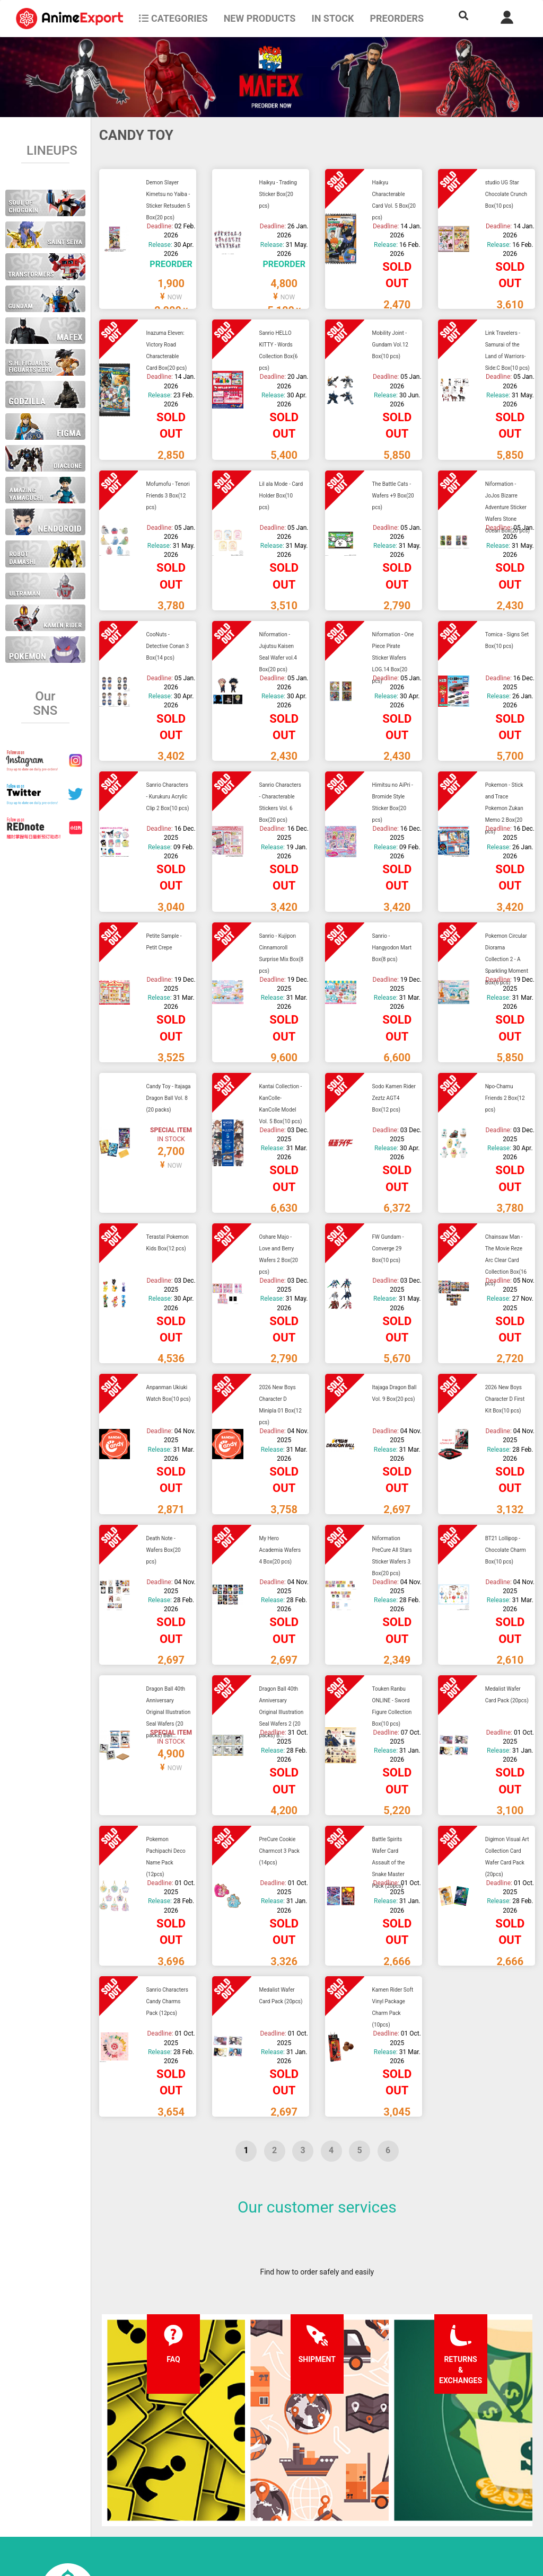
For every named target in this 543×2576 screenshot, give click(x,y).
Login (334, 2468)
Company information (270, 2489)
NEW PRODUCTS (260, 18)
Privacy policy (256, 2468)
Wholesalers (345, 2489)
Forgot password (352, 2446)
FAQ (150, 2446)
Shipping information (178, 2468)
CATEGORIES (173, 18)
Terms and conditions (270, 2446)
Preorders (397, 18)
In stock (332, 18)
